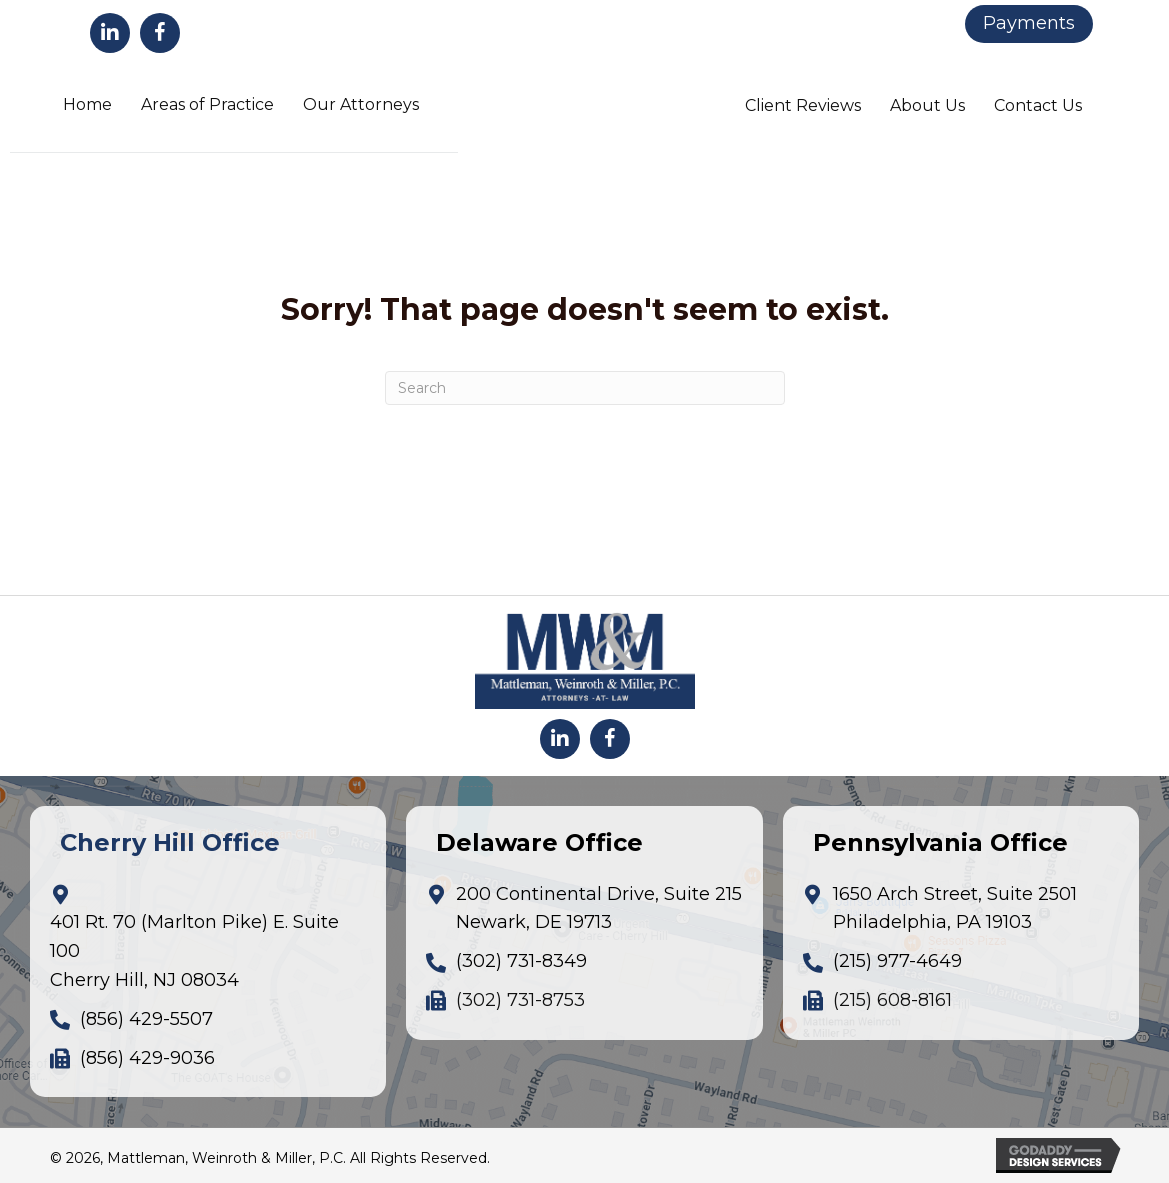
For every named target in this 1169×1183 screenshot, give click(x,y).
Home (87, 104)
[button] (110, 33)
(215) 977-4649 (897, 961)
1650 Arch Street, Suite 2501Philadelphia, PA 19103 (955, 908)
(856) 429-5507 (146, 1019)
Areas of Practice (207, 104)
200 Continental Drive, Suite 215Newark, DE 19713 (599, 908)
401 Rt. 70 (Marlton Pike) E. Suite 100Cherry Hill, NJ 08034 (194, 951)
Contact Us (1038, 105)
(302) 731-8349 (521, 961)
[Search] (585, 388)
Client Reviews (803, 105)
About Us (927, 105)
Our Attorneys (361, 104)
